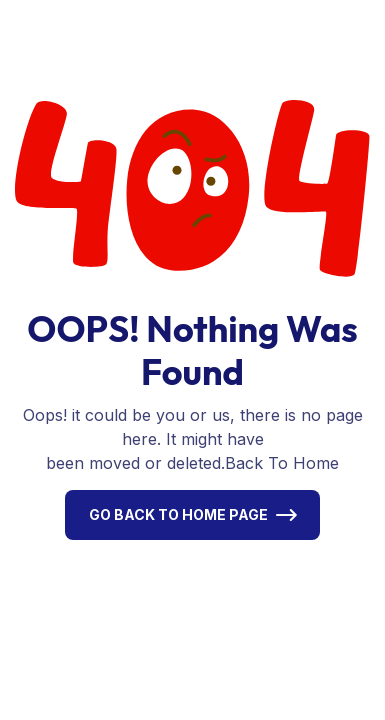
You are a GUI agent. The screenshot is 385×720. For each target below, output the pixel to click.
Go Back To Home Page (178, 514)
